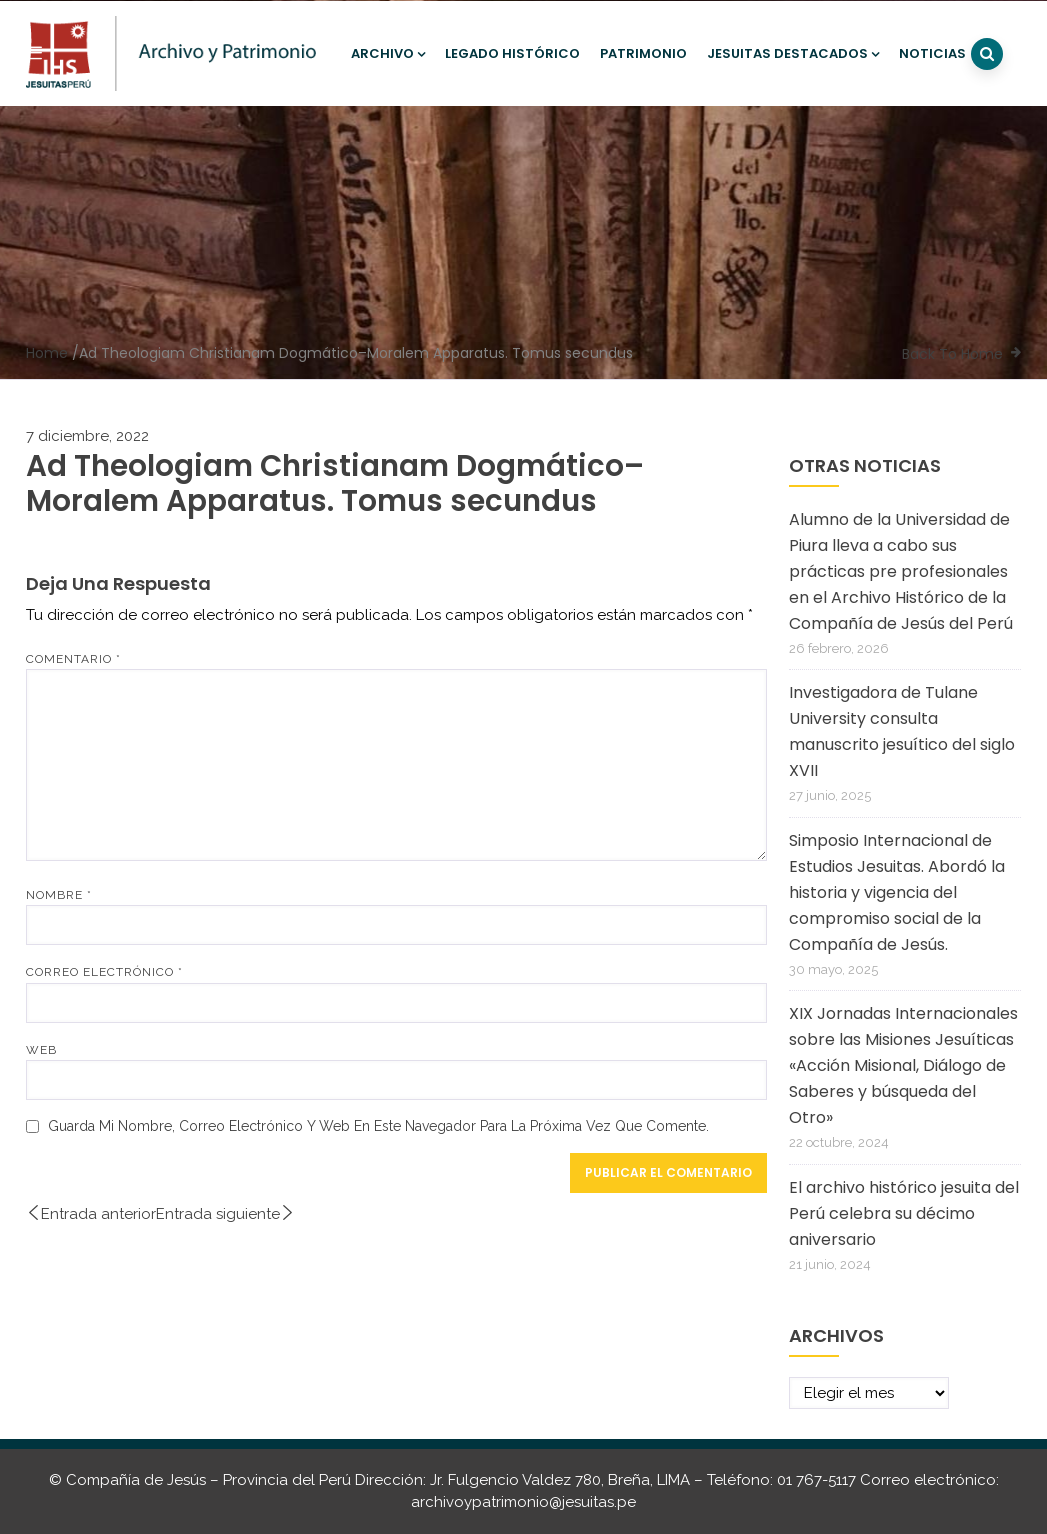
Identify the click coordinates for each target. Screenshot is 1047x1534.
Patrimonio (643, 53)
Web (41, 1050)
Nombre (59, 895)
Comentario (73, 659)
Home (47, 353)
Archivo (388, 53)
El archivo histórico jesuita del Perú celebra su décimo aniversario (904, 1213)
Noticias (932, 53)
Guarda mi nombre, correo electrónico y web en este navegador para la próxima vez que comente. (378, 1126)
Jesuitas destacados (793, 53)
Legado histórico (512, 53)
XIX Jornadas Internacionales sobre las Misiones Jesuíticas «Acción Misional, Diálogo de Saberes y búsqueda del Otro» (903, 1065)
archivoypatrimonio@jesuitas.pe (523, 1502)
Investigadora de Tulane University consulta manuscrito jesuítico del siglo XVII (902, 731)
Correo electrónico (104, 972)
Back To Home (952, 354)
